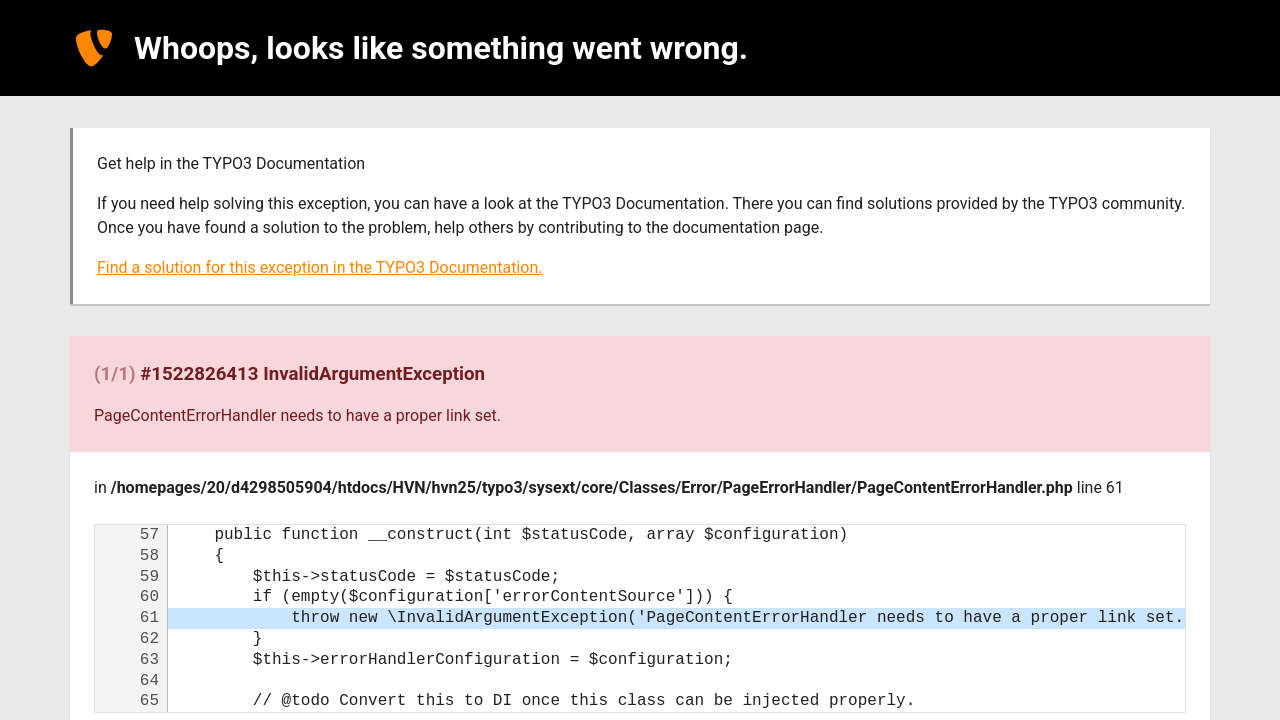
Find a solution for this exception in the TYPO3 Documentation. (319, 267)
